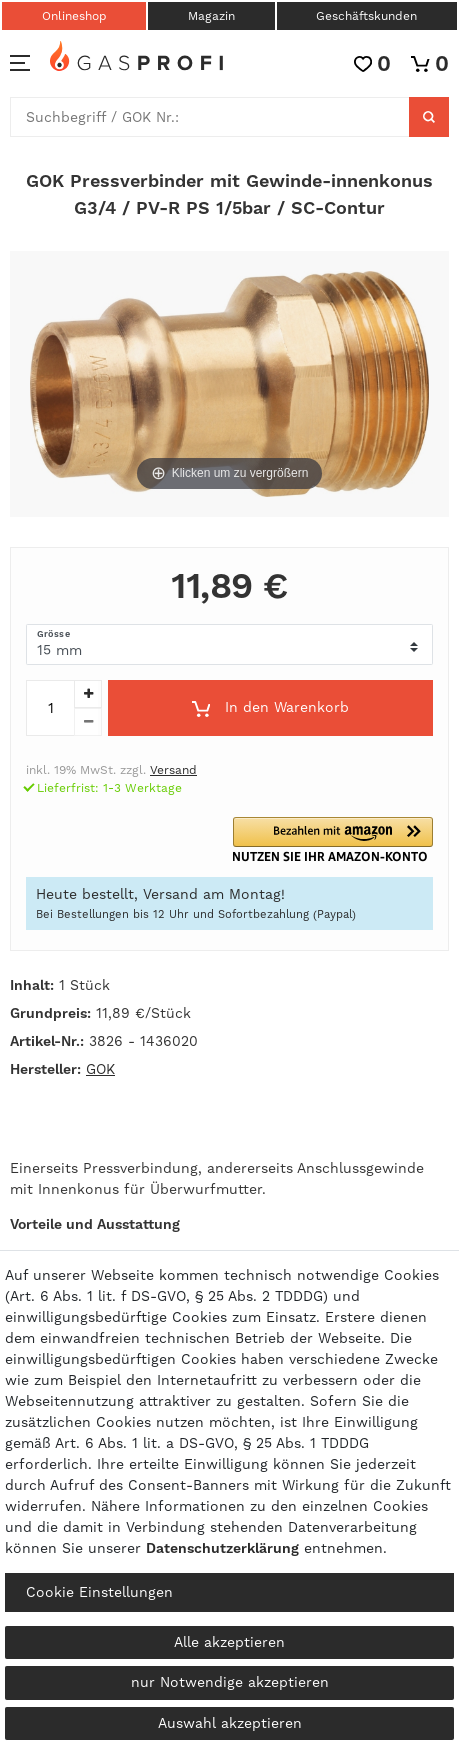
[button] (334, 839)
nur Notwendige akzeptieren (230, 1682)
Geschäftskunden (366, 16)
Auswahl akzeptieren (230, 1723)
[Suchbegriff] (210, 117)
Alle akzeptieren (229, 1642)
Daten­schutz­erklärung (222, 1548)
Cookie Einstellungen (99, 1592)
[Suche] (429, 117)
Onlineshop (74, 16)
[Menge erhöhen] (88, 694)
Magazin (211, 16)
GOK (100, 1069)
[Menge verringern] (88, 722)
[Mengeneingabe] (50, 708)
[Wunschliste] (372, 63)
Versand (173, 770)
